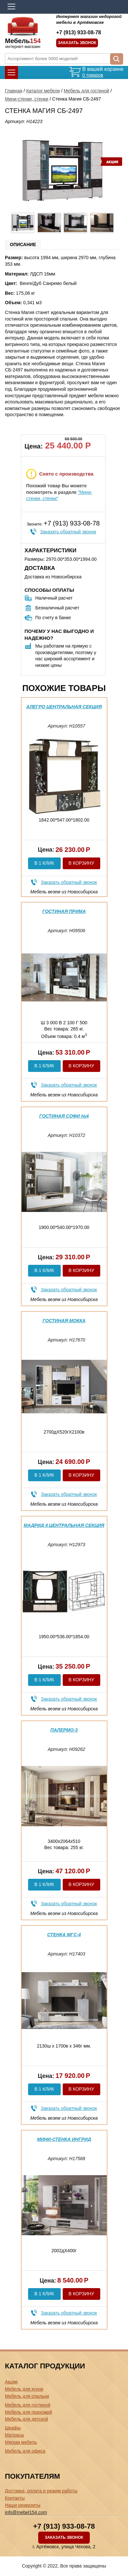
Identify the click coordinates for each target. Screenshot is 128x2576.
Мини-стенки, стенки (26, 99)
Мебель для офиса (25, 2451)
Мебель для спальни (27, 2396)
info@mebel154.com (26, 2512)
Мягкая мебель (21, 2442)
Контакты (14, 2498)
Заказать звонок (77, 42)
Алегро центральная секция (64, 706)
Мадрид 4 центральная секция (64, 1525)
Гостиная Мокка (64, 1320)
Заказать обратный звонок (68, 531)
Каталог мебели (43, 90)
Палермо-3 (64, 1730)
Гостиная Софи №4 (64, 1116)
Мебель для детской (26, 2419)
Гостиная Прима (64, 911)
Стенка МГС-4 (64, 1934)
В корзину (81, 863)
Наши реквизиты (22, 2505)
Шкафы (13, 2427)
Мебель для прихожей (28, 2412)
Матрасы (14, 2435)
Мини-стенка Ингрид (64, 2139)
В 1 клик (44, 863)
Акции (11, 2381)
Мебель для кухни (24, 2389)
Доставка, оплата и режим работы (41, 2490)
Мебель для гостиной (86, 90)
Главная (13, 90)
